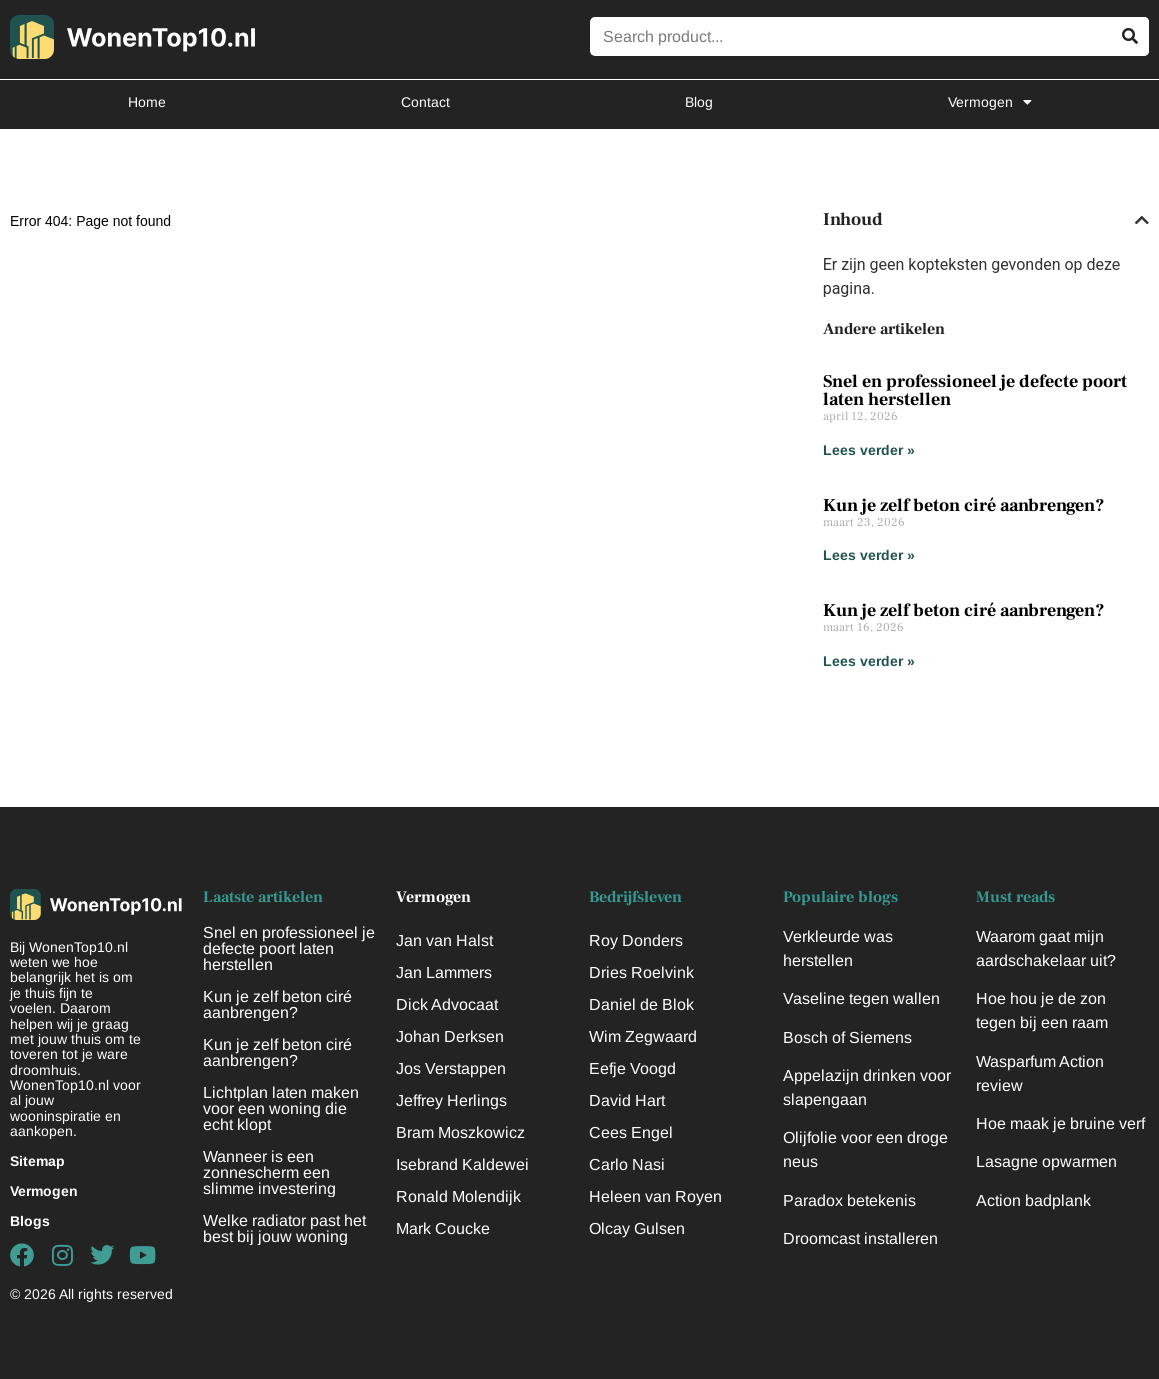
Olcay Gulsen (637, 1228)
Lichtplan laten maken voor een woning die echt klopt (281, 1108)
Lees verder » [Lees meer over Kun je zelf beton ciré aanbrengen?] (869, 555)
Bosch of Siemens (847, 1037)
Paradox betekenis (849, 1200)
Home (147, 102)
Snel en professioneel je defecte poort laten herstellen (975, 390)
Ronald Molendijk (458, 1196)
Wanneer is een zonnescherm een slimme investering (269, 1172)
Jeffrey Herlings (451, 1100)
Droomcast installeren (860, 1238)
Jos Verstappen (451, 1068)
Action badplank (1033, 1200)
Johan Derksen (450, 1036)
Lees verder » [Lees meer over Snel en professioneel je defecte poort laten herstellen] (869, 450)
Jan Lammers (444, 972)
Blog (699, 102)
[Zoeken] (1129, 36)
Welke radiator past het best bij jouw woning (284, 1228)
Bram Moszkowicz (460, 1132)
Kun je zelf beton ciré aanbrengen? (964, 505)
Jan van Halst (444, 940)
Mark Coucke (443, 1228)
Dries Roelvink (641, 972)
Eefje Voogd (632, 1068)
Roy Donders (636, 940)
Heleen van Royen (655, 1196)
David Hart (627, 1100)
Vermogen (990, 102)
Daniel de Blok (641, 1004)
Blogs (30, 1221)
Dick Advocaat (447, 1004)
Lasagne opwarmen (1046, 1161)
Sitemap (37, 1161)
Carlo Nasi (627, 1164)
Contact (425, 102)
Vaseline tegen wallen (861, 998)
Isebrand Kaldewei (462, 1164)
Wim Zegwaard (643, 1036)
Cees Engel (631, 1132)
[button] (1142, 220)
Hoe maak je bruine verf (1060, 1123)
